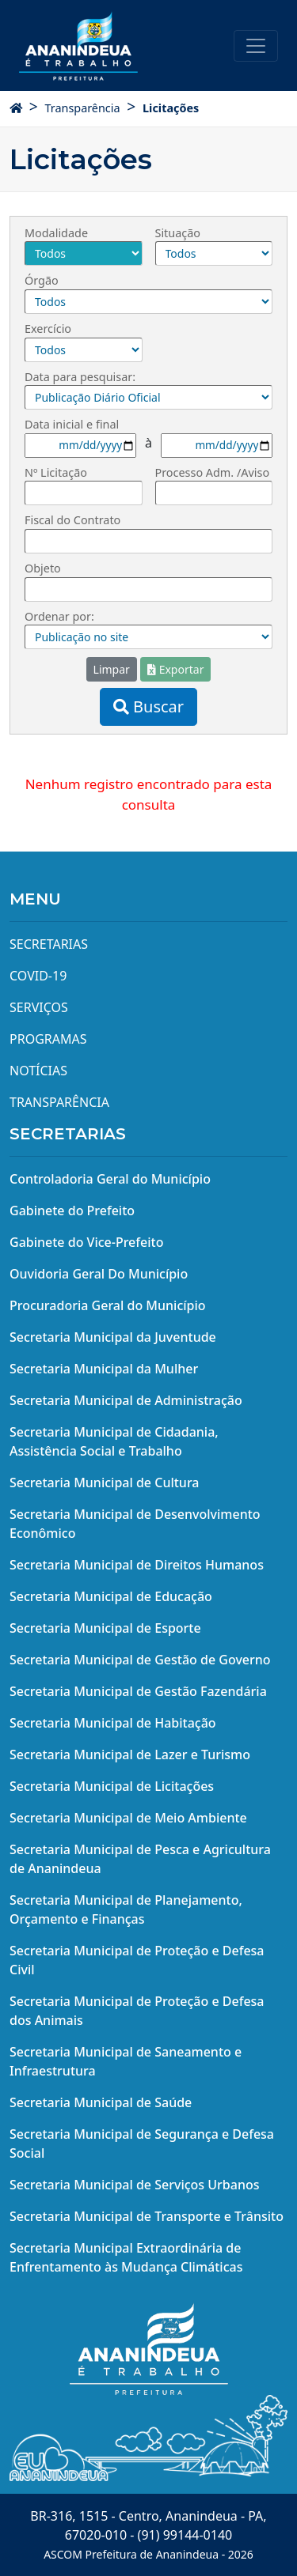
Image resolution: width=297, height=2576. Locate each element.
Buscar (148, 706)
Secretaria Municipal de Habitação (113, 1723)
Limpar (111, 669)
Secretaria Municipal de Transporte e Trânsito (147, 2216)
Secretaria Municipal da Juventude (113, 1337)
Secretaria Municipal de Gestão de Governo (140, 1659)
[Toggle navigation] (256, 46)
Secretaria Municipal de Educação (111, 1596)
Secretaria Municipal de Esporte (105, 1628)
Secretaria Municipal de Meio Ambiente (128, 1817)
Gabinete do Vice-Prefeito (86, 1242)
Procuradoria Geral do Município (108, 1305)
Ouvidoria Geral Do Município (99, 1273)
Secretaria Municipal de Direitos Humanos (137, 1564)
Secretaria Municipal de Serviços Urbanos (135, 2184)
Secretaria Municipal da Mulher (104, 1368)
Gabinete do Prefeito (72, 1210)
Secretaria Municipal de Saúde (101, 2102)
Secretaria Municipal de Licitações (112, 1786)
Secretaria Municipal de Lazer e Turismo (130, 1754)
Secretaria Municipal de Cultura (105, 1482)
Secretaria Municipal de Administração (126, 1400)
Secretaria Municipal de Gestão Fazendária (138, 1691)
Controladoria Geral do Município (110, 1179)
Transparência (82, 107)
